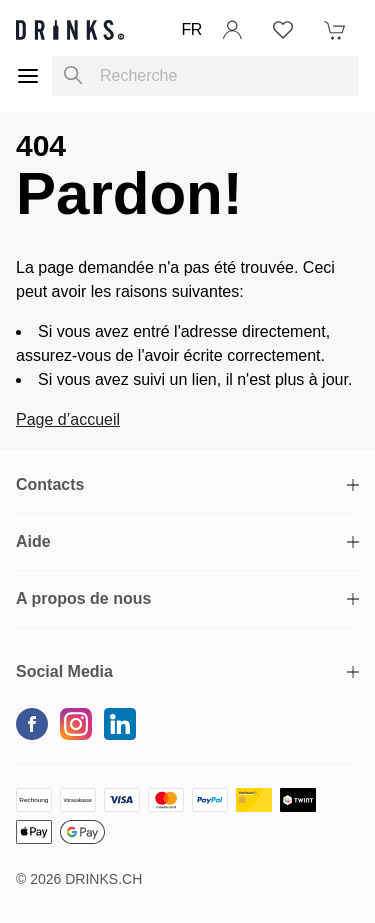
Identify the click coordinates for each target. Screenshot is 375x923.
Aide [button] (33, 541)
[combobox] (205, 76)
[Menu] (28, 76)
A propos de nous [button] (83, 598)
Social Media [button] (64, 671)
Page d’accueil (68, 419)
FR (191, 29)
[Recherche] (73, 76)
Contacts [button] (50, 484)
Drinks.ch (103, 879)
